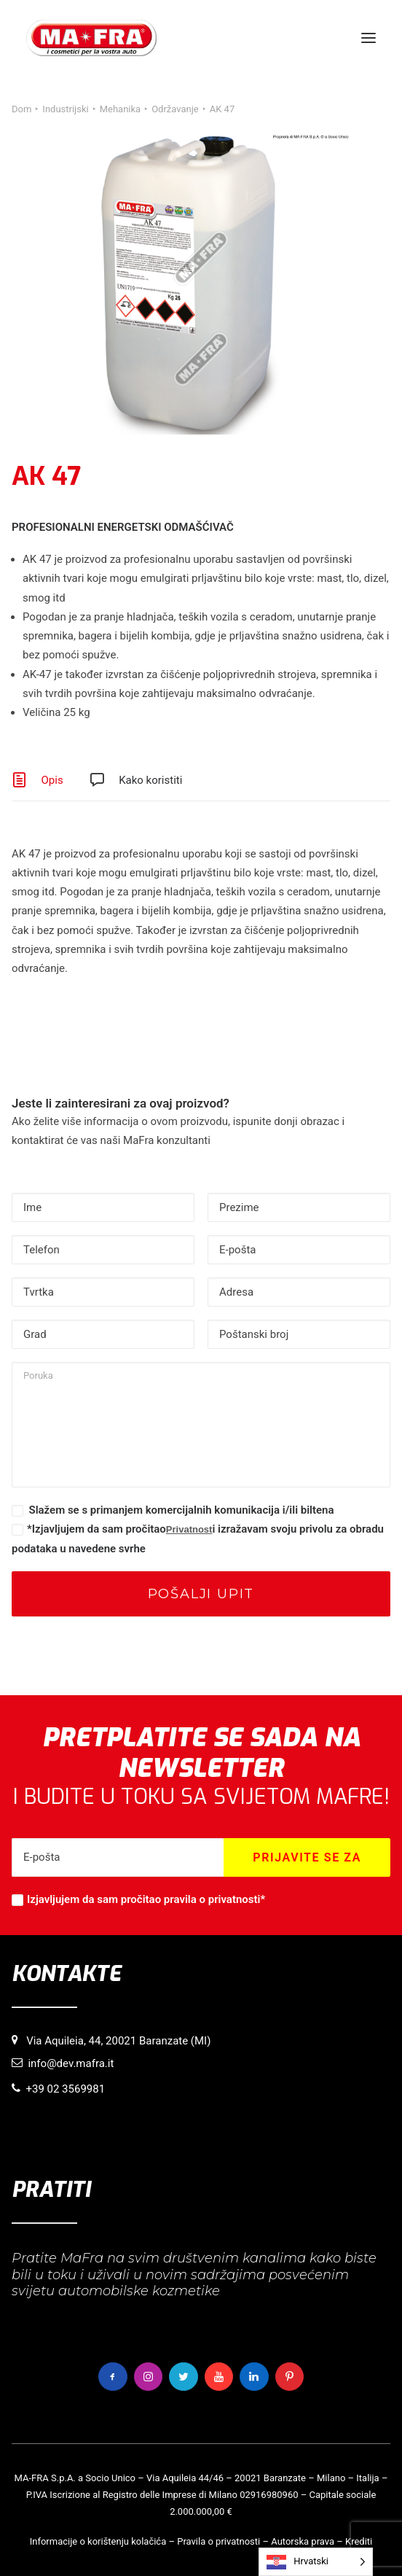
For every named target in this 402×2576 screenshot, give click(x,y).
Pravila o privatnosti (218, 2541)
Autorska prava (302, 2541)
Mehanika (120, 109)
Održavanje (175, 109)
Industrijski (65, 109)
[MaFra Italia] (91, 38)
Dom (21, 109)
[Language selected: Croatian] (316, 2562)
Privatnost (189, 1529)
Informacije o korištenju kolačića (98, 2541)
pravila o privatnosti (212, 1899)
